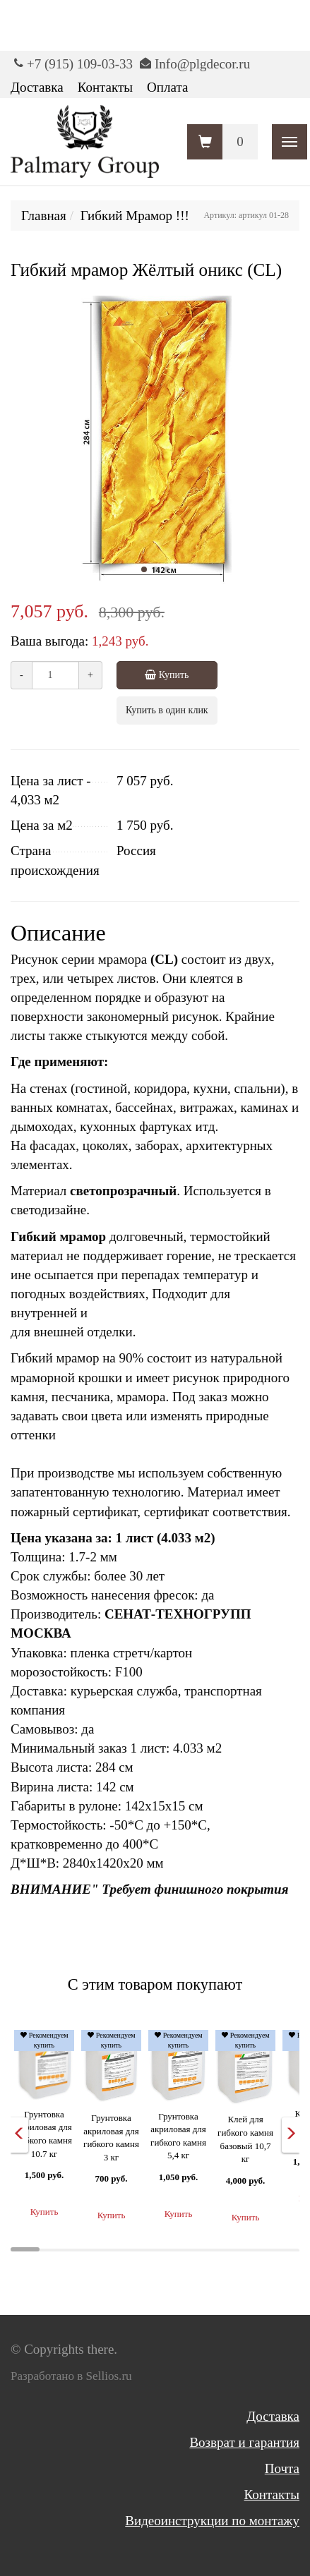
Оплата (167, 87)
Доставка (37, 87)
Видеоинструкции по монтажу (212, 2520)
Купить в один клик (167, 710)
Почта (282, 2468)
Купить (161, 675)
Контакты (105, 87)
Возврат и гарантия (244, 2442)
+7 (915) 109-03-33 (80, 63)
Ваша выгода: (49, 641)
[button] (144, 569)
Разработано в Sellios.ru (71, 2376)
